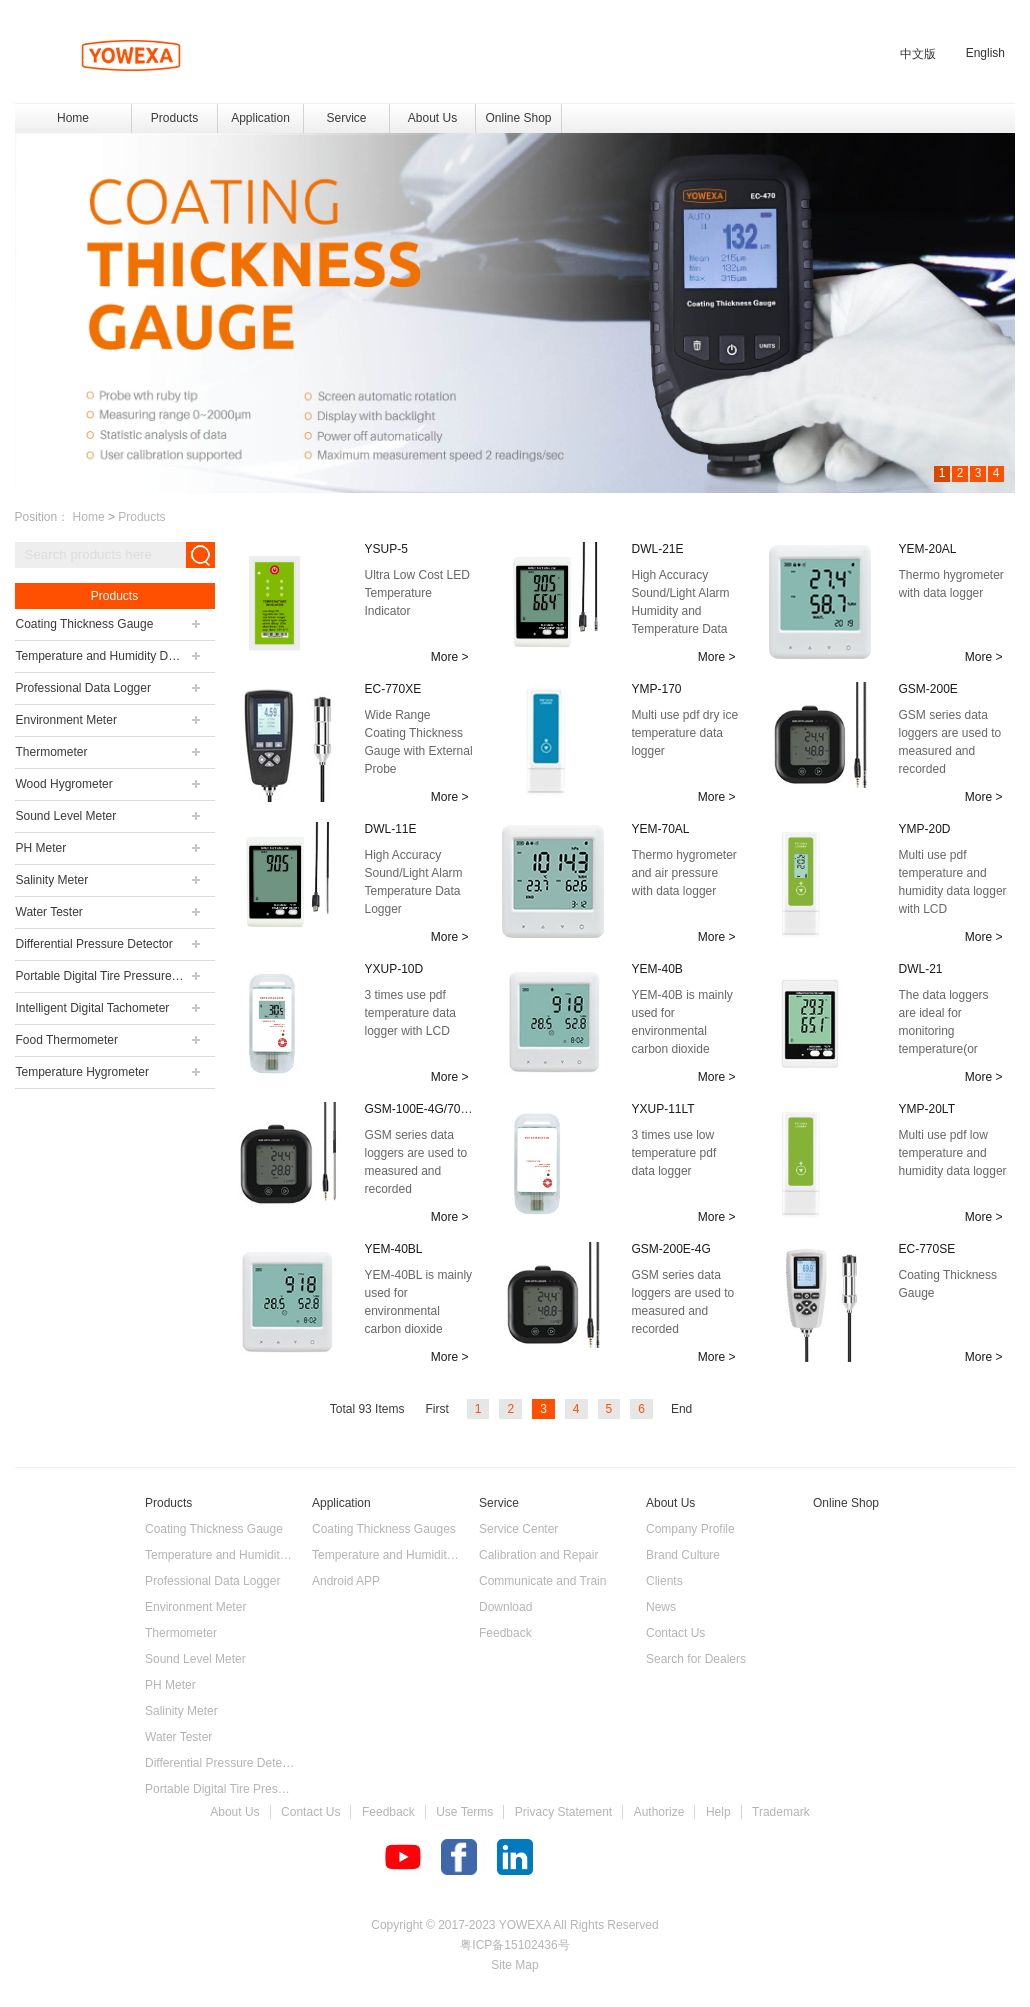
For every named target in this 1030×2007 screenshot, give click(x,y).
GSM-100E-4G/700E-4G (430, 1109)
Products (141, 517)
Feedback (388, 1812)
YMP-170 (657, 689)
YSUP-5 (386, 549)
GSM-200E (928, 689)
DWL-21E (658, 549)
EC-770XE (393, 689)
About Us (234, 1812)
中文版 (918, 54)
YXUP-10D (394, 969)
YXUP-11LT (663, 1109)
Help (718, 1812)
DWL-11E (391, 829)
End (681, 1409)
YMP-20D (925, 829)
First (436, 1409)
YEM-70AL (661, 829)
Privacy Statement (563, 1812)
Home (73, 118)
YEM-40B (657, 969)
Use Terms (464, 1812)
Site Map (514, 1965)
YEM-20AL (928, 549)
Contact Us (310, 1812)
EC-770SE (927, 1249)
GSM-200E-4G (671, 1249)
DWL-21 (921, 969)
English (985, 53)
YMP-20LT (927, 1109)
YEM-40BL (394, 1249)
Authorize (659, 1812)
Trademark (781, 1812)
